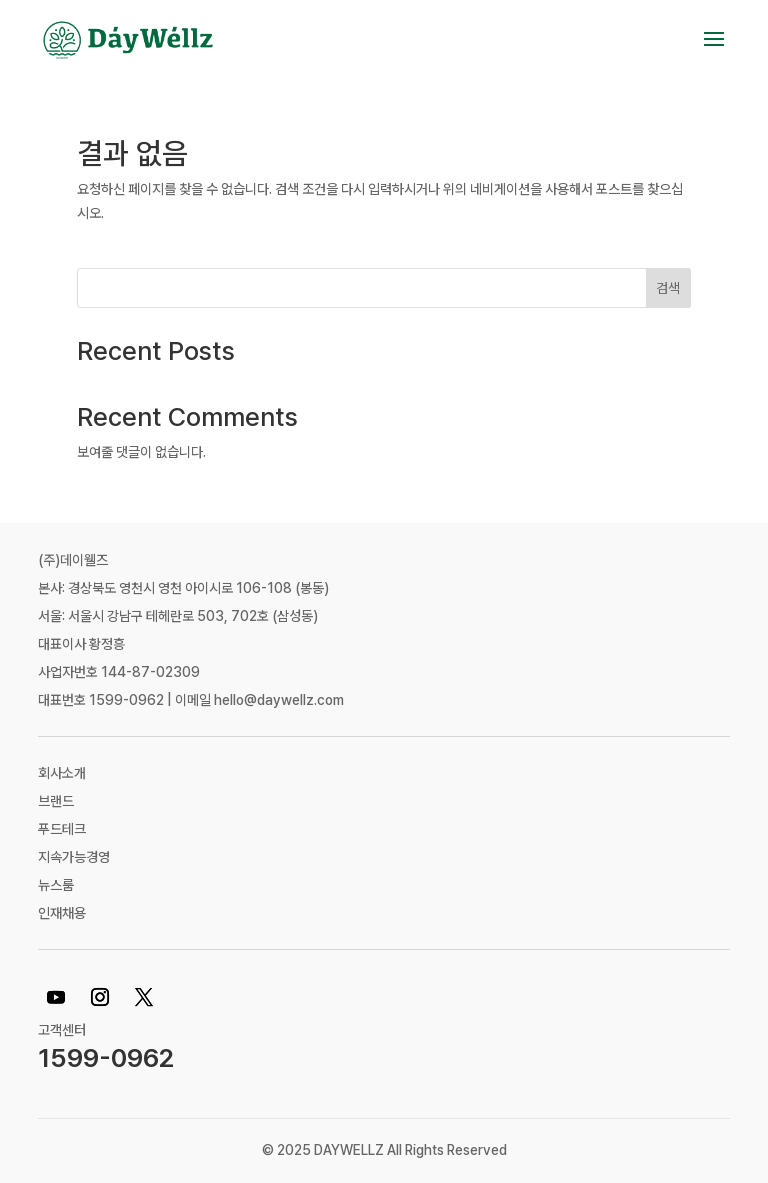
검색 (668, 288)
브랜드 (56, 801)
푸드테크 (62, 829)
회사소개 (62, 773)
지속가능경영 (74, 857)
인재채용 (62, 913)
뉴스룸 (56, 885)
